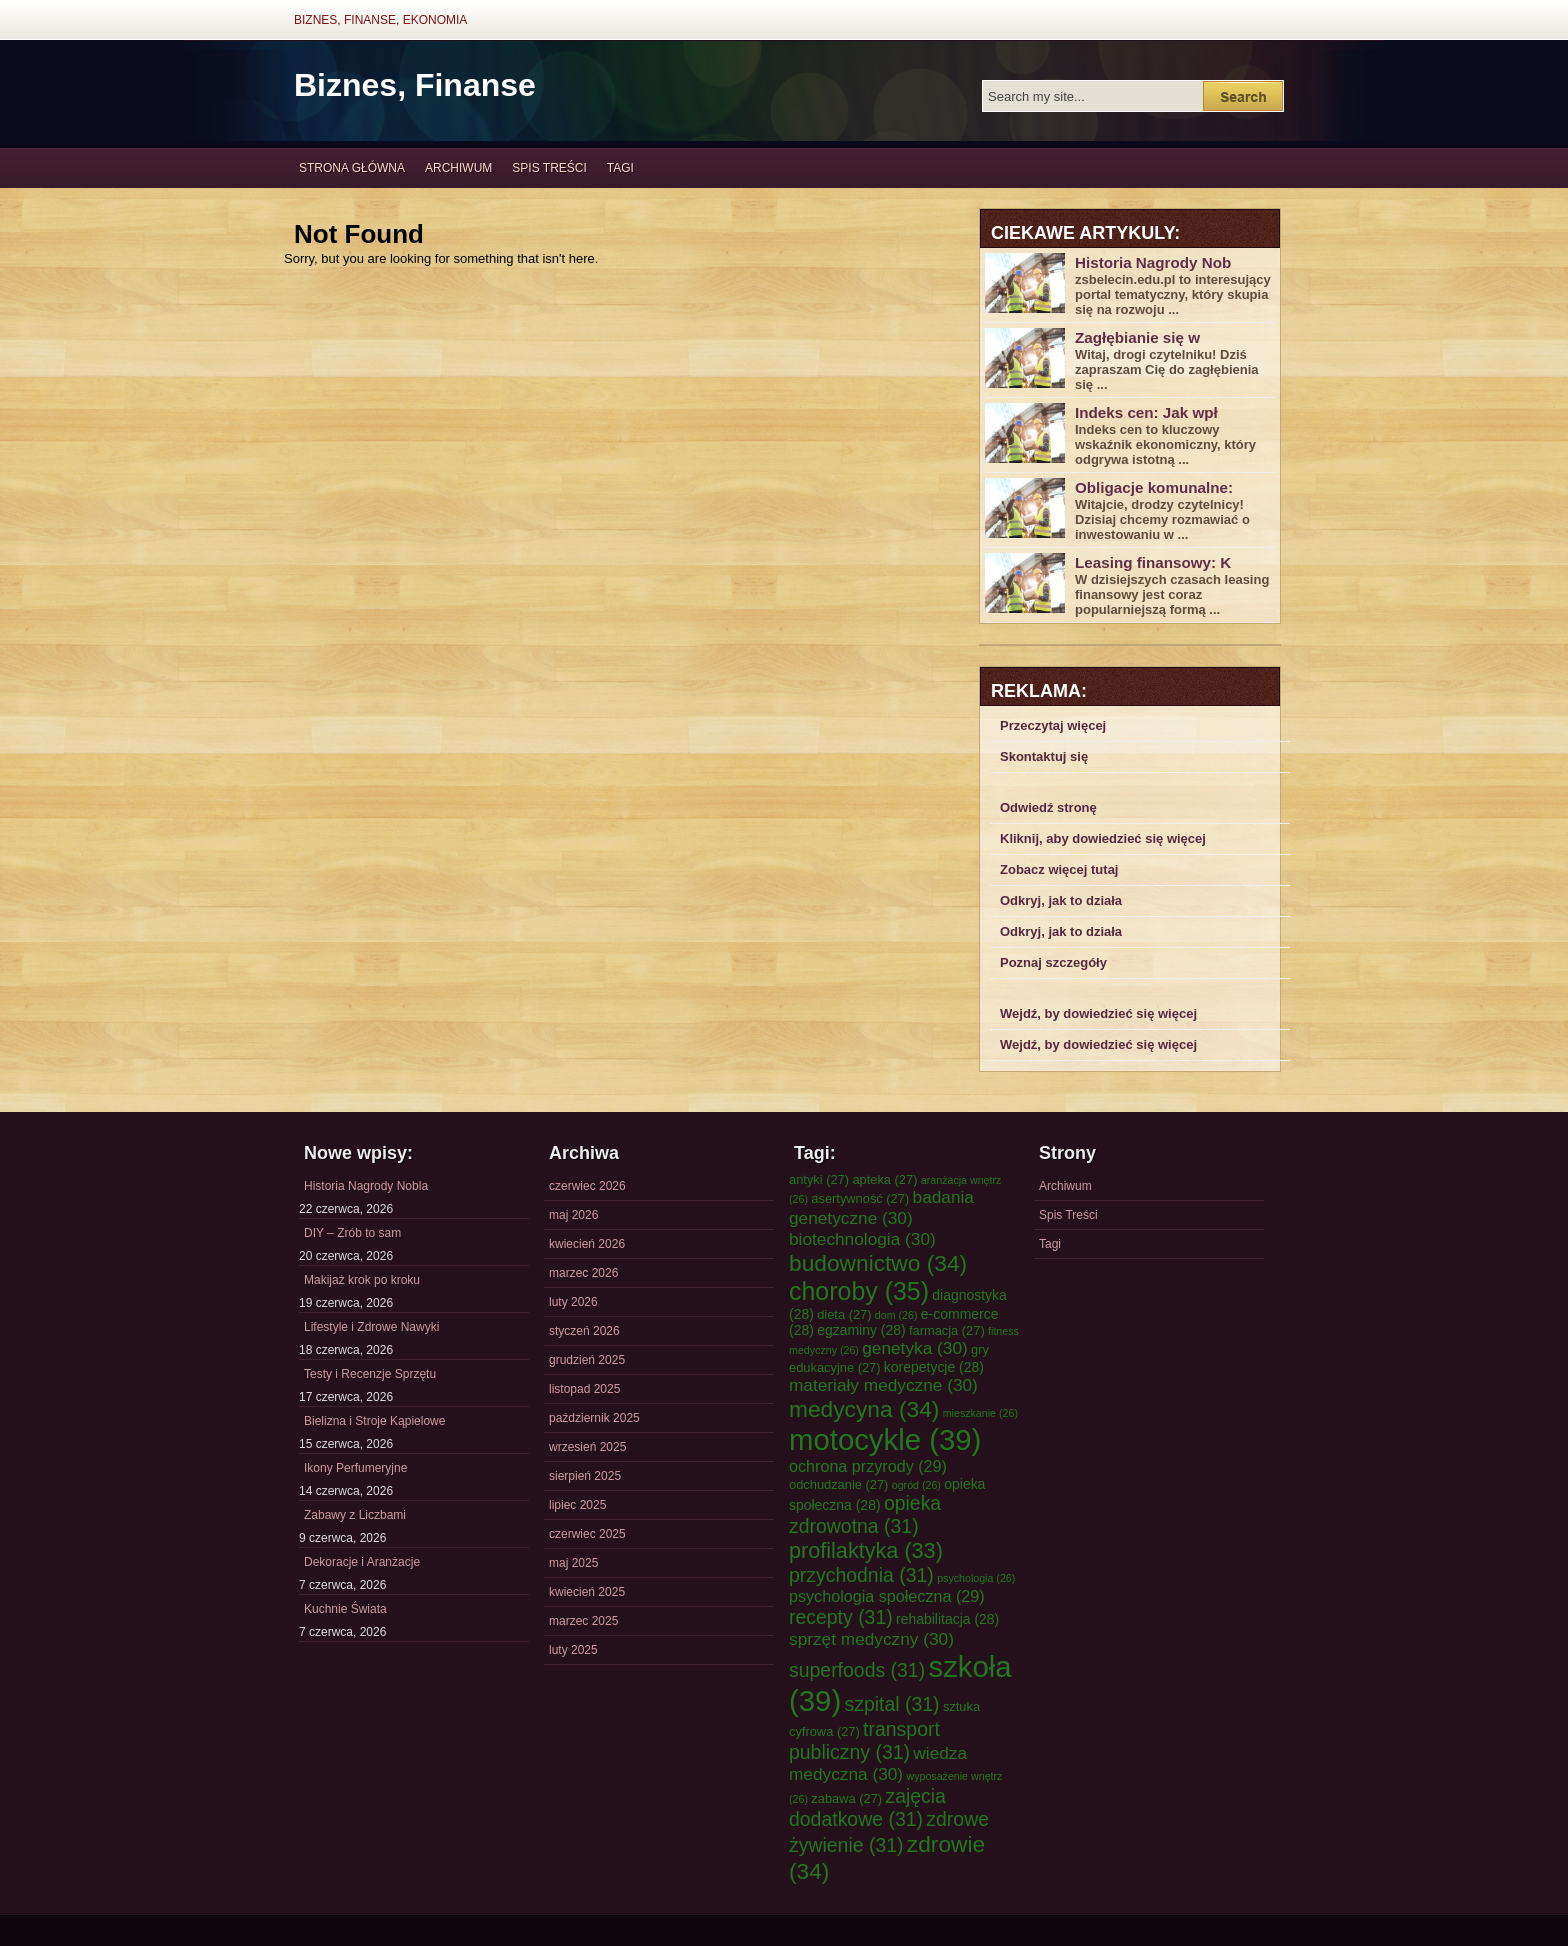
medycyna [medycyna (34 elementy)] (864, 1409)
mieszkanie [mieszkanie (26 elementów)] (980, 1413)
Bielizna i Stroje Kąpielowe (374, 1421)
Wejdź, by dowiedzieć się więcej (1098, 1013)
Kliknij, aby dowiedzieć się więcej (1103, 838)
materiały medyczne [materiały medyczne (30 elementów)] (883, 1385)
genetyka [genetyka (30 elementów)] (914, 1348)
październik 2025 (594, 1418)
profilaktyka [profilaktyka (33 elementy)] (866, 1550)
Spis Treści (549, 168)
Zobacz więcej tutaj (1059, 869)
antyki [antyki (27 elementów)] (819, 1179)
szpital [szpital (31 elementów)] (892, 1704)
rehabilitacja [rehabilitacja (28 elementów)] (947, 1619)
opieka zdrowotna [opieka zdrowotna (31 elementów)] (865, 1514)
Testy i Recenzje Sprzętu (370, 1374)
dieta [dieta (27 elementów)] (844, 1314)
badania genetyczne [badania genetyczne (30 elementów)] (881, 1207)
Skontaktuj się (1044, 756)
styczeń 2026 (584, 1331)
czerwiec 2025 (587, 1534)
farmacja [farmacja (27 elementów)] (947, 1330)
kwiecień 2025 (587, 1592)
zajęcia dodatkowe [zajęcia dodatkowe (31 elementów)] (867, 1807)
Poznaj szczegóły (1053, 962)
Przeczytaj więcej (1053, 725)
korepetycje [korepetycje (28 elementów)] (934, 1367)
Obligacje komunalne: (1154, 487)
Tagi (620, 168)
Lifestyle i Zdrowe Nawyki (371, 1327)
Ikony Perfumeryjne (355, 1468)
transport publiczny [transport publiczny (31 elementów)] (864, 1740)
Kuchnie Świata (345, 1609)
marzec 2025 (583, 1621)
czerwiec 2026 (587, 1186)
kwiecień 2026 (587, 1244)
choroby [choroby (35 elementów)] (859, 1291)
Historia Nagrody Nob (1153, 262)
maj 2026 (573, 1215)
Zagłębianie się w (1137, 337)
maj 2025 (573, 1563)
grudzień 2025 (587, 1360)
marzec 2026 (583, 1273)
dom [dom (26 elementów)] (896, 1315)
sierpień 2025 (585, 1476)
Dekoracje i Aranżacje (362, 1562)
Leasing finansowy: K (1153, 562)
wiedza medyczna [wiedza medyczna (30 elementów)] (878, 1763)
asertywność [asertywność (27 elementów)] (860, 1198)
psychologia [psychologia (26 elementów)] (976, 1578)
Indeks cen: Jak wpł (1146, 412)
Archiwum (458, 168)
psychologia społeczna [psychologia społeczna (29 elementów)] (887, 1596)
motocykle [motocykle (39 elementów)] (885, 1439)
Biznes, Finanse (415, 85)
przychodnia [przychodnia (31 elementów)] (861, 1575)
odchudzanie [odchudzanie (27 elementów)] (838, 1484)
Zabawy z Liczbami (355, 1515)
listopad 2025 (584, 1389)
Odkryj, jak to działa (1061, 900)
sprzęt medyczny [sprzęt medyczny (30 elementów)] (871, 1639)
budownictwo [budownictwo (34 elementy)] (878, 1263)
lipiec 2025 (577, 1505)
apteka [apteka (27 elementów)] (884, 1179)
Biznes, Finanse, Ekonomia (380, 20)
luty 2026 (573, 1302)
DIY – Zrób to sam (352, 1233)
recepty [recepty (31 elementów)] (841, 1617)
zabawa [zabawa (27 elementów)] (846, 1798)
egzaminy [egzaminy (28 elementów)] (861, 1330)
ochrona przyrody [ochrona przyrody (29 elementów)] (868, 1466)
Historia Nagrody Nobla (366, 1186)
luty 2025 (573, 1650)
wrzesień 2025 (587, 1447)
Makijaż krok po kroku (362, 1280)
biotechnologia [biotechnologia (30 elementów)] (862, 1239)
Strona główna (352, 168)
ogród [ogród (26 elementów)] (916, 1485)
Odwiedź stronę (1048, 807)
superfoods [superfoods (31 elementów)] (857, 1670)
